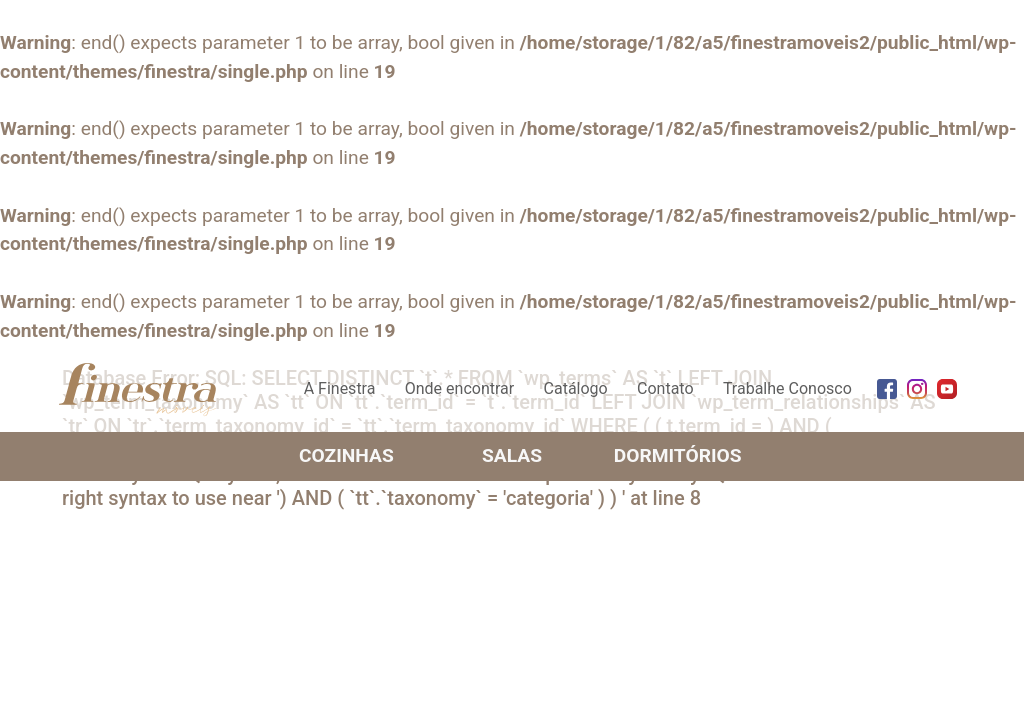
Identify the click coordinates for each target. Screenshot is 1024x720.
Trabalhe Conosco (787, 388)
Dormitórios (678, 455)
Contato (665, 388)
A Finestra (340, 388)
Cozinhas (346, 455)
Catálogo (576, 388)
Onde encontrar (459, 388)
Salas (512, 455)
